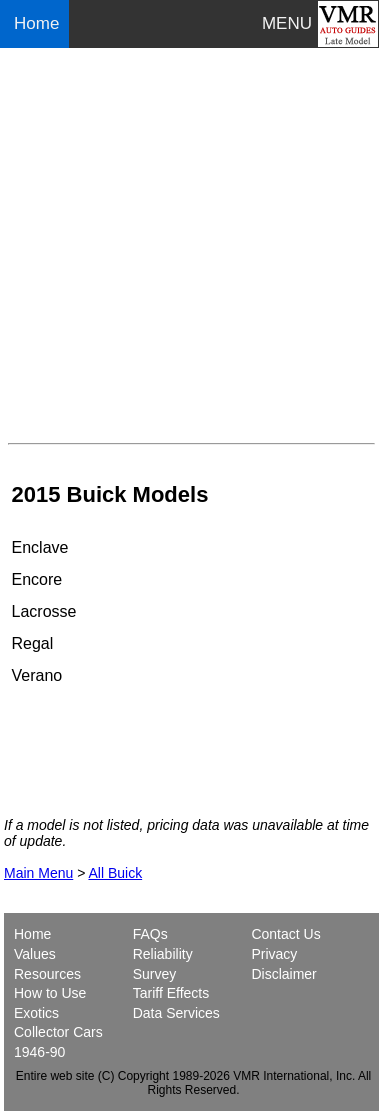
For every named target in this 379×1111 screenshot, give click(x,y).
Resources (47, 974)
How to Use (50, 993)
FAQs (150, 934)
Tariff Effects (171, 993)
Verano (37, 675)
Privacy (274, 954)
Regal (33, 643)
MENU (287, 23)
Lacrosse (44, 611)
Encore (37, 579)
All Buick (115, 873)
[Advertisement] (189, 245)
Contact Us (285, 934)
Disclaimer (283, 974)
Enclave (40, 547)
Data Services (176, 1013)
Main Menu (38, 873)
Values (35, 954)
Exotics (36, 1013)
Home (39, 23)
